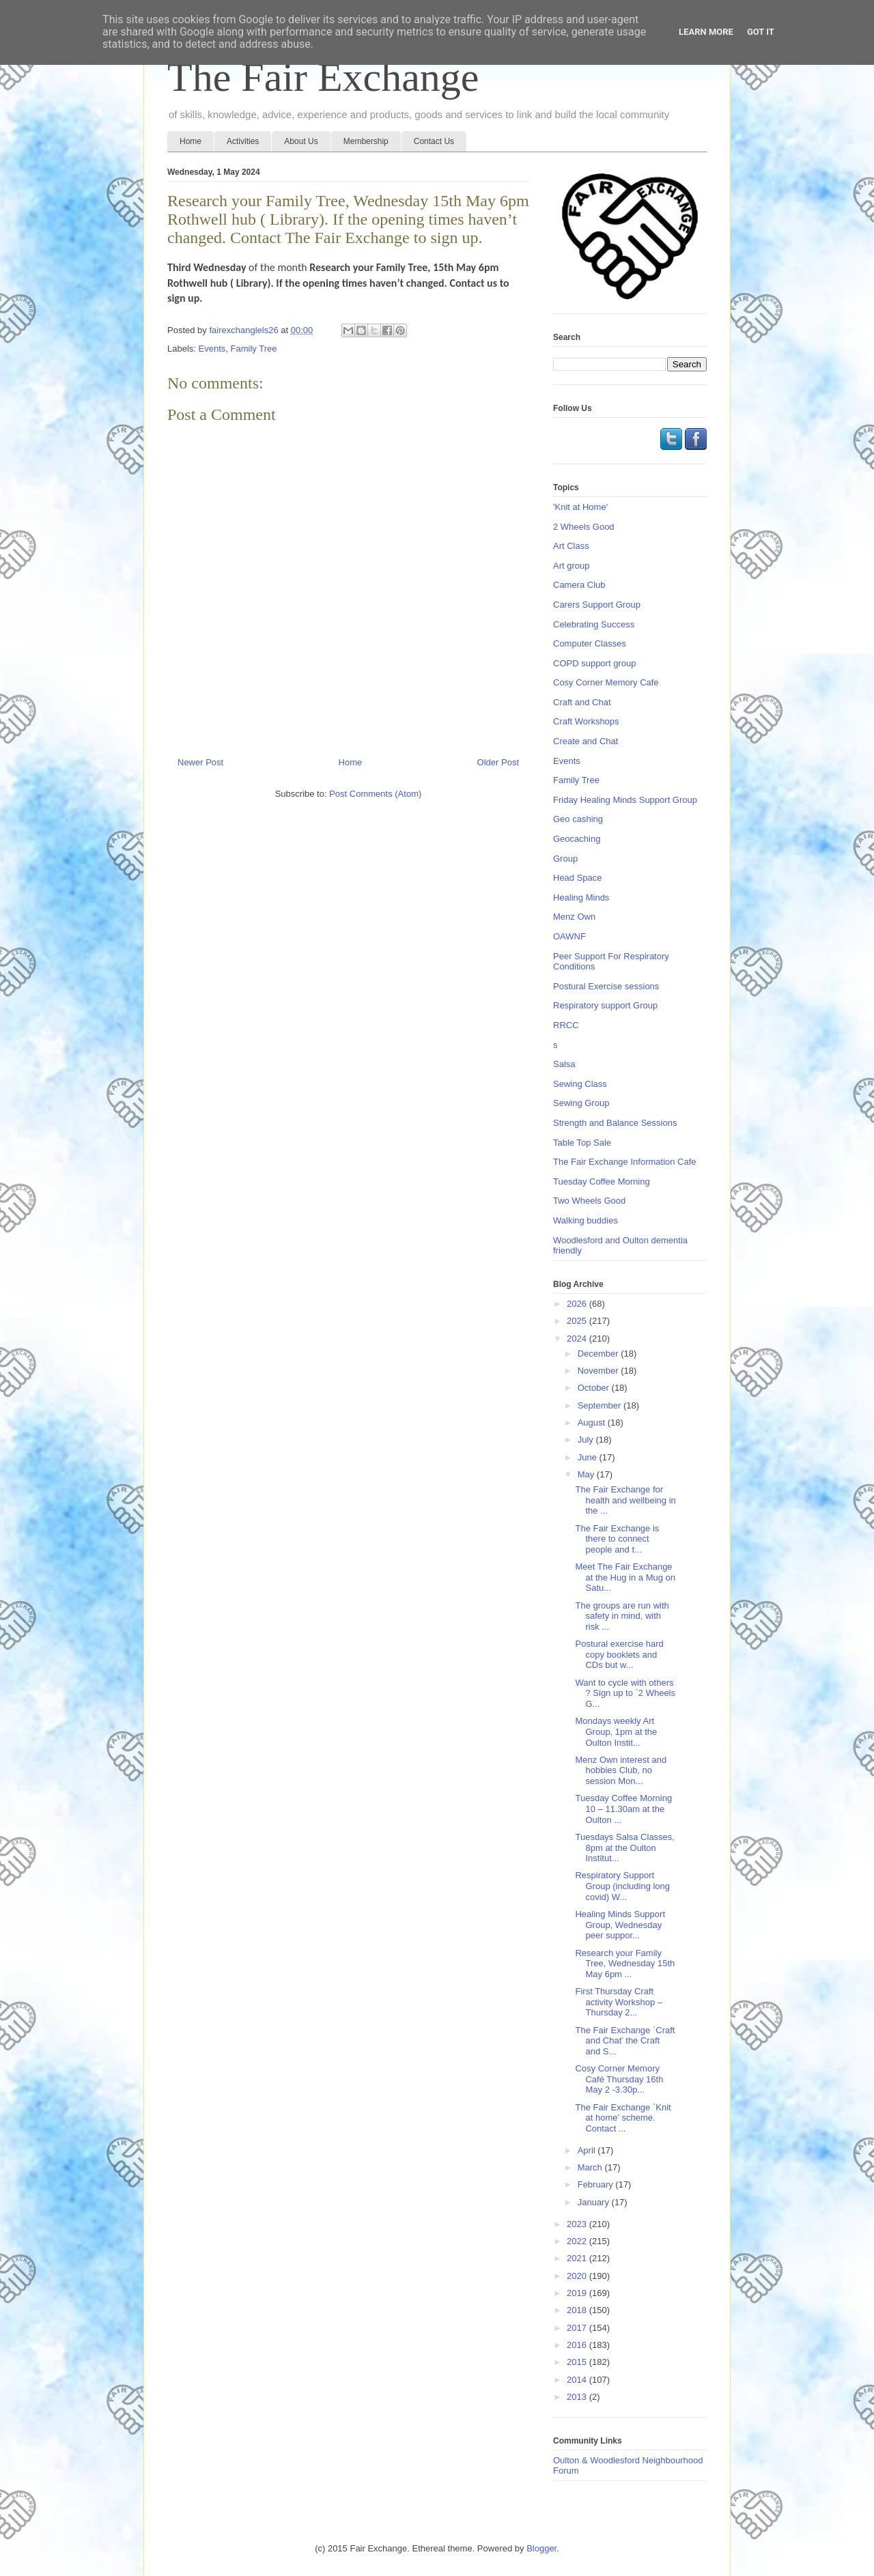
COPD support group (594, 663)
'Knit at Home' (580, 507)
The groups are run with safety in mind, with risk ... (621, 1616)
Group (565, 858)
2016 (578, 2345)
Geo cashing (578, 819)
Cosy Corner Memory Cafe (606, 682)
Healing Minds (581, 897)
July (587, 1439)
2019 (578, 2293)
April (588, 2150)
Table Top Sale (582, 1142)
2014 (578, 2380)
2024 (578, 1338)
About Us (301, 141)
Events (212, 348)
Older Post (498, 762)
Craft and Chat (582, 702)
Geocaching (576, 839)
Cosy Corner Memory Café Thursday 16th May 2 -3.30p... (619, 2079)
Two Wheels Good (589, 1200)
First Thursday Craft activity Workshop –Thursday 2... (618, 2002)
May (587, 1474)
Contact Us (434, 141)
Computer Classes (589, 643)
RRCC (566, 1025)
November (599, 1370)
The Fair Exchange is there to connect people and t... (617, 1539)
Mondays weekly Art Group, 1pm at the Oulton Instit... (616, 1731)
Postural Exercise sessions (606, 986)
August (593, 1422)
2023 (578, 2224)
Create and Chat (585, 741)
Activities (243, 141)
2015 (578, 2362)
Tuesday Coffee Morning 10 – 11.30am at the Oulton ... (623, 1808)
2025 (578, 1321)
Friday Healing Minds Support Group (625, 800)
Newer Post (200, 762)
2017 (578, 2328)
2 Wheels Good (584, 527)
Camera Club (579, 585)
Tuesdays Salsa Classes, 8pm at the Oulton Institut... (624, 1847)
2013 (578, 2397)
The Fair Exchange (323, 77)
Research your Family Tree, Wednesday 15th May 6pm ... (625, 1963)
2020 (578, 2276)
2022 (578, 2241)
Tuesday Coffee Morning (601, 1181)
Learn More (706, 32)
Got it (760, 32)
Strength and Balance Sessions (615, 1123)
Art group (571, 566)
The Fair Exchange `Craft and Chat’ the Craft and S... (625, 2040)
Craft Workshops (586, 721)
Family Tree (254, 348)
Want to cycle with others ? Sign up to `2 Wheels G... (625, 1693)
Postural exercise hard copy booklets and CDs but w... (619, 1654)
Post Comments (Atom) (375, 794)
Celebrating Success (593, 624)
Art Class (571, 546)
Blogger (541, 2548)
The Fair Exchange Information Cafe (624, 1162)
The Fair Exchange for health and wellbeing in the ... (625, 1500)
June (589, 1457)
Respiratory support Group (605, 1005)
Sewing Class (580, 1084)
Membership (366, 141)
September (600, 1405)
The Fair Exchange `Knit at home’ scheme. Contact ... (623, 2118)
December (599, 1353)
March (591, 2167)
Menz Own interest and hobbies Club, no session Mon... (620, 1770)
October (595, 1388)
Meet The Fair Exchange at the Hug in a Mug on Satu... (625, 1577)
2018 (578, 2310)
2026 (578, 1304)
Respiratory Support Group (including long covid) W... (622, 1885)
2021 (578, 2258)
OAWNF (569, 936)
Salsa (564, 1064)
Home (190, 141)
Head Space (577, 878)
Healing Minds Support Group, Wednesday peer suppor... (620, 1924)
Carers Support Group (596, 604)
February (597, 2184)
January (595, 2202)
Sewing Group (581, 1103)
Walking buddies (585, 1220)
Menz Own (574, 916)
